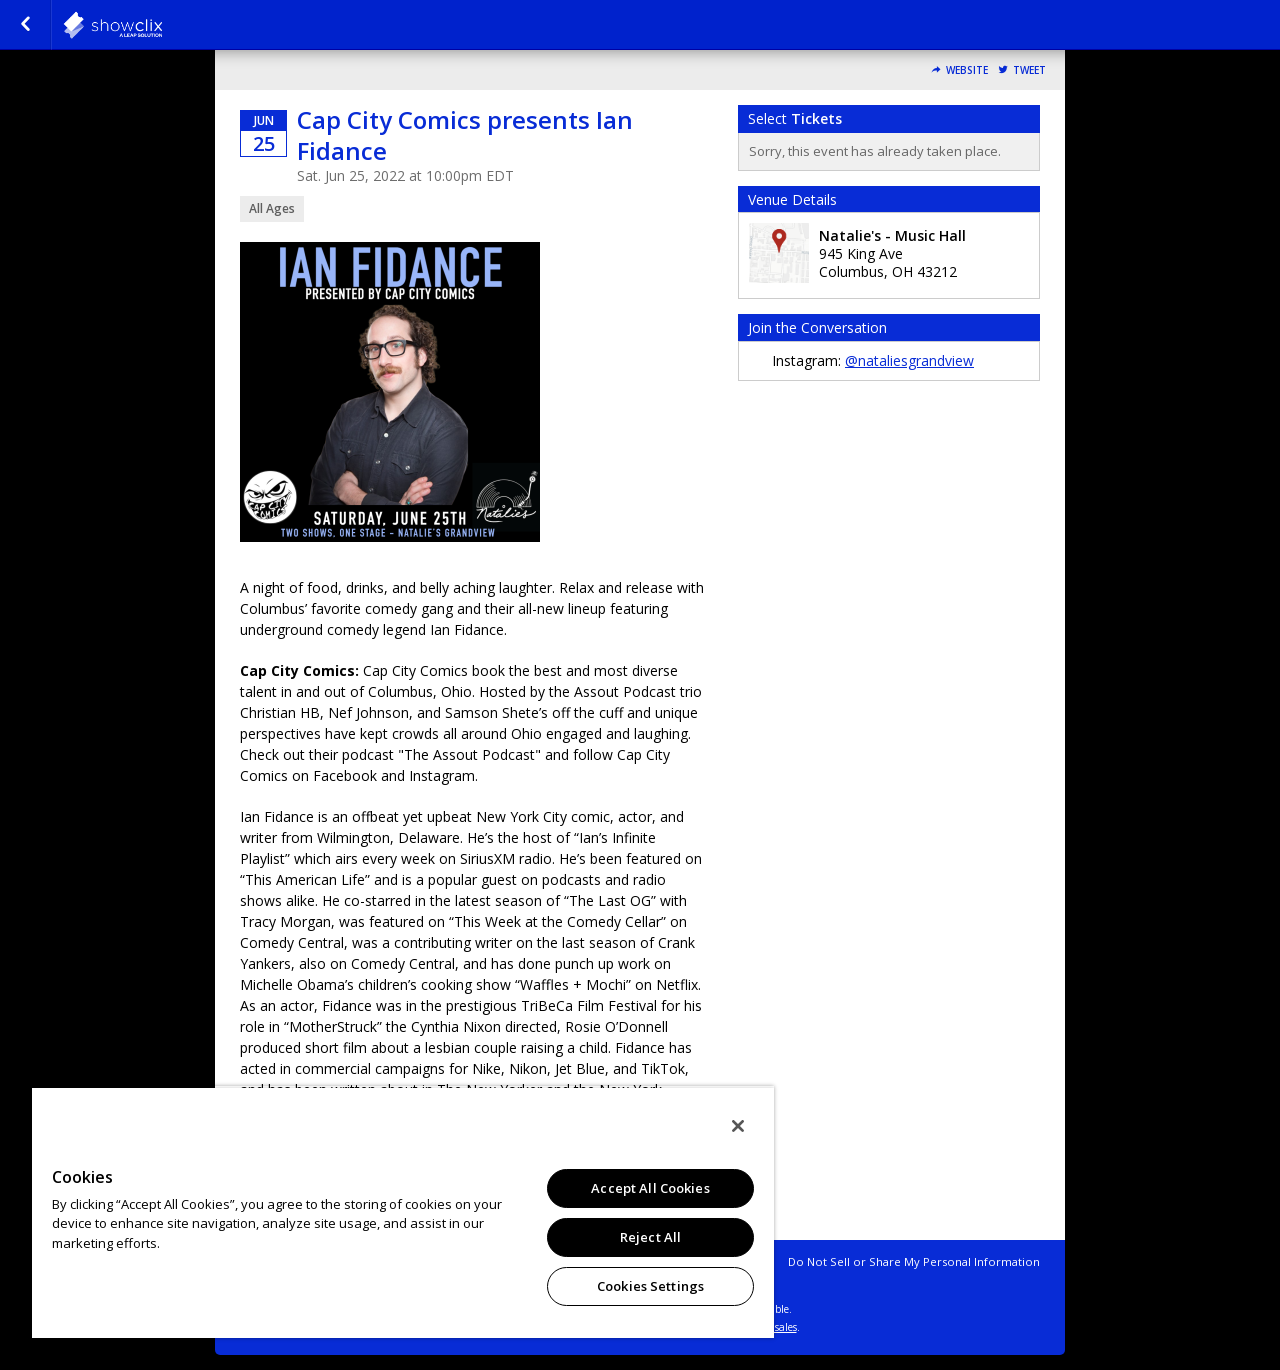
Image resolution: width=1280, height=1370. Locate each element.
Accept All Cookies (650, 1188)
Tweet (1029, 70)
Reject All (650, 1237)
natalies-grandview (162, 25)
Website (967, 70)
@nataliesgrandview (909, 360)
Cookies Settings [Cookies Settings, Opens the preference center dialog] (650, 1286)
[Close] (738, 1126)
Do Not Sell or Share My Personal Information (914, 1261)
